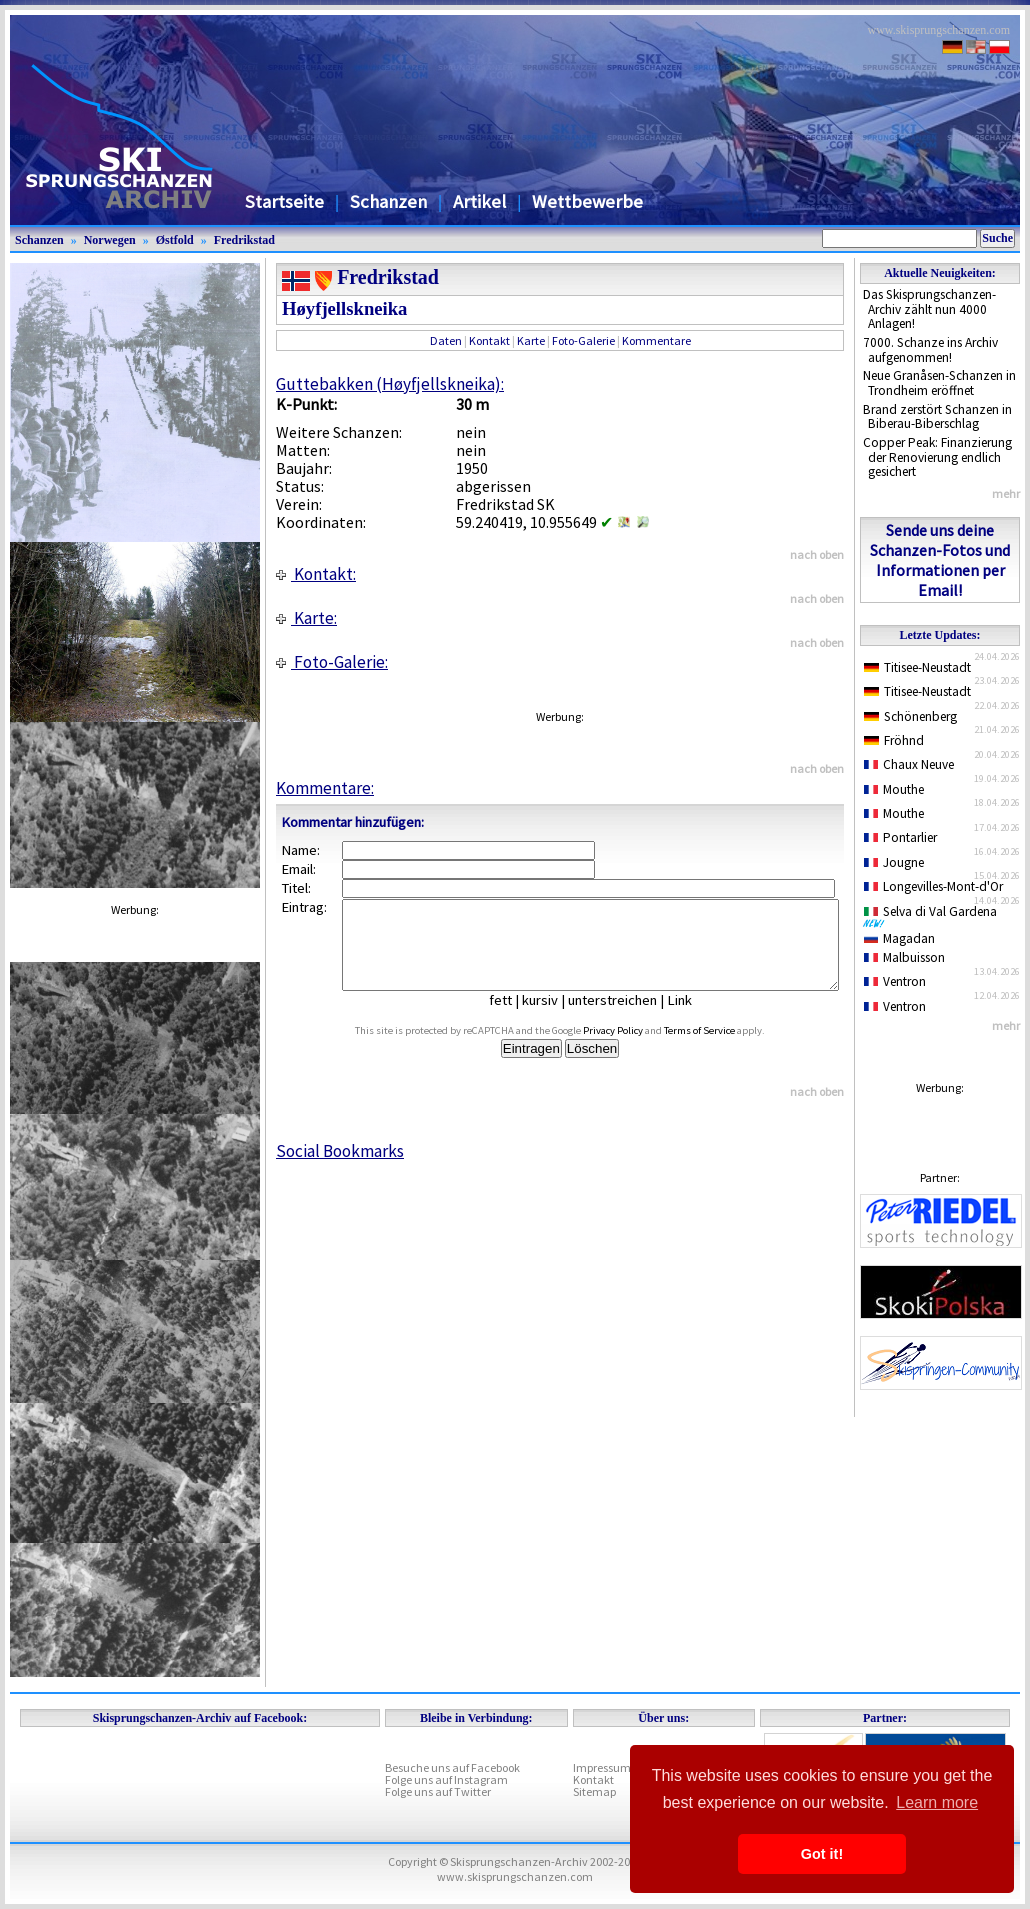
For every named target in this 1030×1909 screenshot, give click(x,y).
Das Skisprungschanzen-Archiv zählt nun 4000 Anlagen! (929, 309)
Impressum (602, 1767)
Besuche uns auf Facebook (452, 1767)
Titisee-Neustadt (917, 667)
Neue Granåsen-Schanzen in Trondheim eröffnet (939, 383)
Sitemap (594, 1791)
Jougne (894, 862)
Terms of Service (722, 1048)
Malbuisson (904, 957)
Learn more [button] (937, 1802)
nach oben (817, 554)
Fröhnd (894, 740)
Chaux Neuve (909, 764)
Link (694, 1018)
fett (515, 1018)
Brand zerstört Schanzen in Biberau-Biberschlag (937, 417)
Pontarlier (900, 837)
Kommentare (656, 340)
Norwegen (110, 240)
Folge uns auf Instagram (446, 1779)
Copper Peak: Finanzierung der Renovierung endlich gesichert (937, 457)
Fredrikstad (244, 240)
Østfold (175, 240)
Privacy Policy (636, 1048)
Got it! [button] (822, 1854)
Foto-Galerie (583, 340)
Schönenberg (910, 716)
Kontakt (489, 340)
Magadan (899, 938)
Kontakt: (316, 574)
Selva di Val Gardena (934, 916)
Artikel (479, 201)
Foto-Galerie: (332, 662)
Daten (446, 340)
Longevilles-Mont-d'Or (933, 886)
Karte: (306, 618)
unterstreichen (627, 1018)
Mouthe (894, 789)
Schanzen (388, 201)
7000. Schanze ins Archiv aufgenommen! (930, 350)
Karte (531, 340)
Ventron (895, 981)
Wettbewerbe (587, 201)
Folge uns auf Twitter (438, 1791)
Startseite (284, 201)
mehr (1006, 493)
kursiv (555, 1018)
